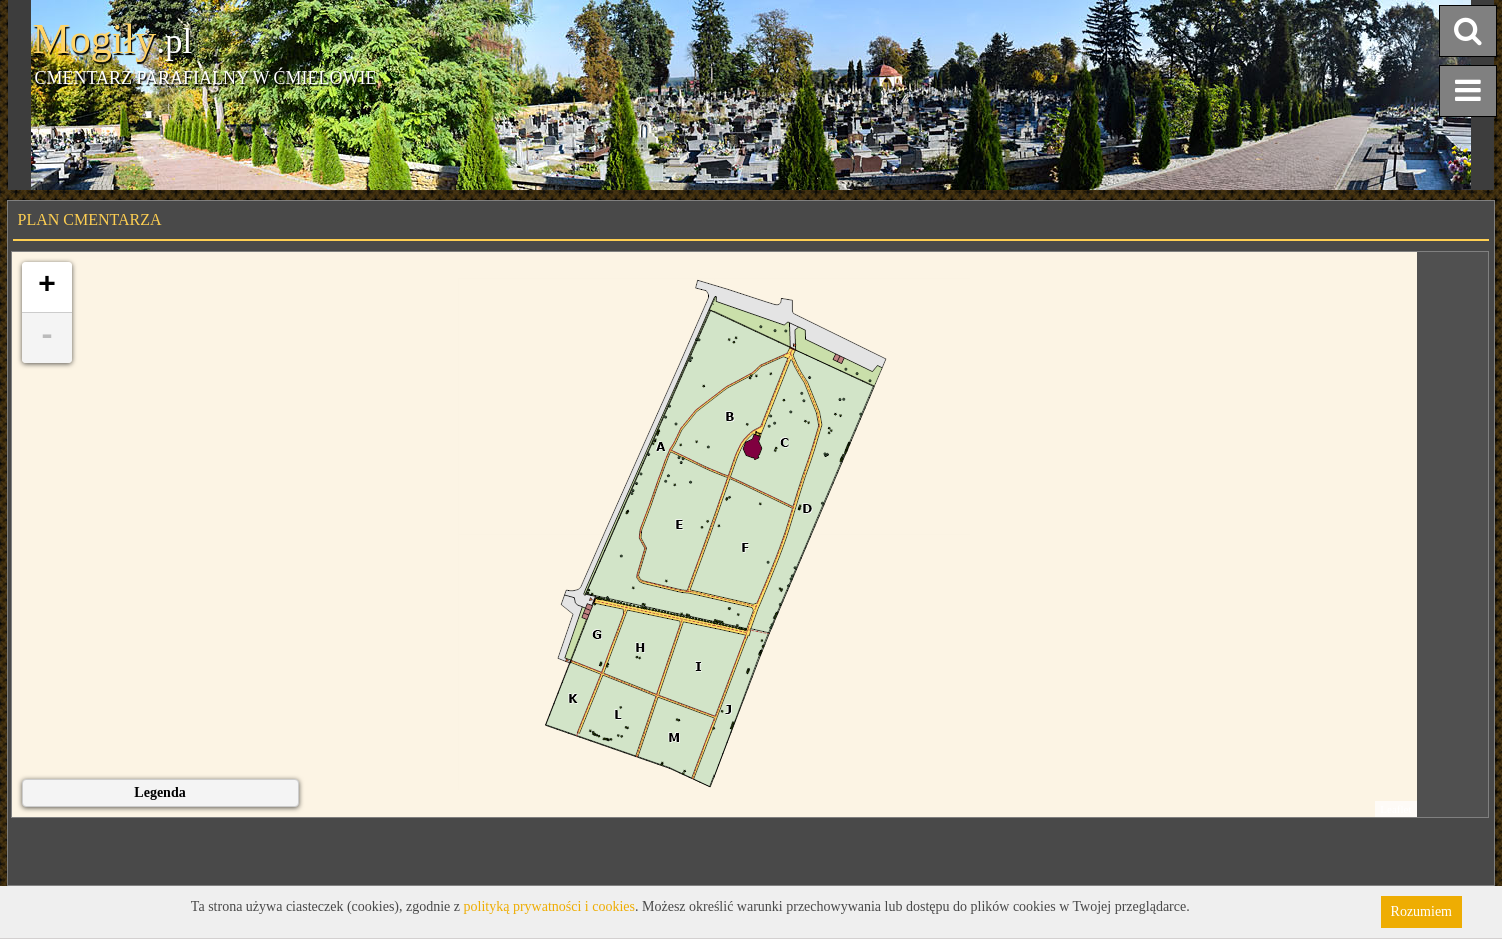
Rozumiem (1421, 911)
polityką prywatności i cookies (549, 906)
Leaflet (1395, 809)
